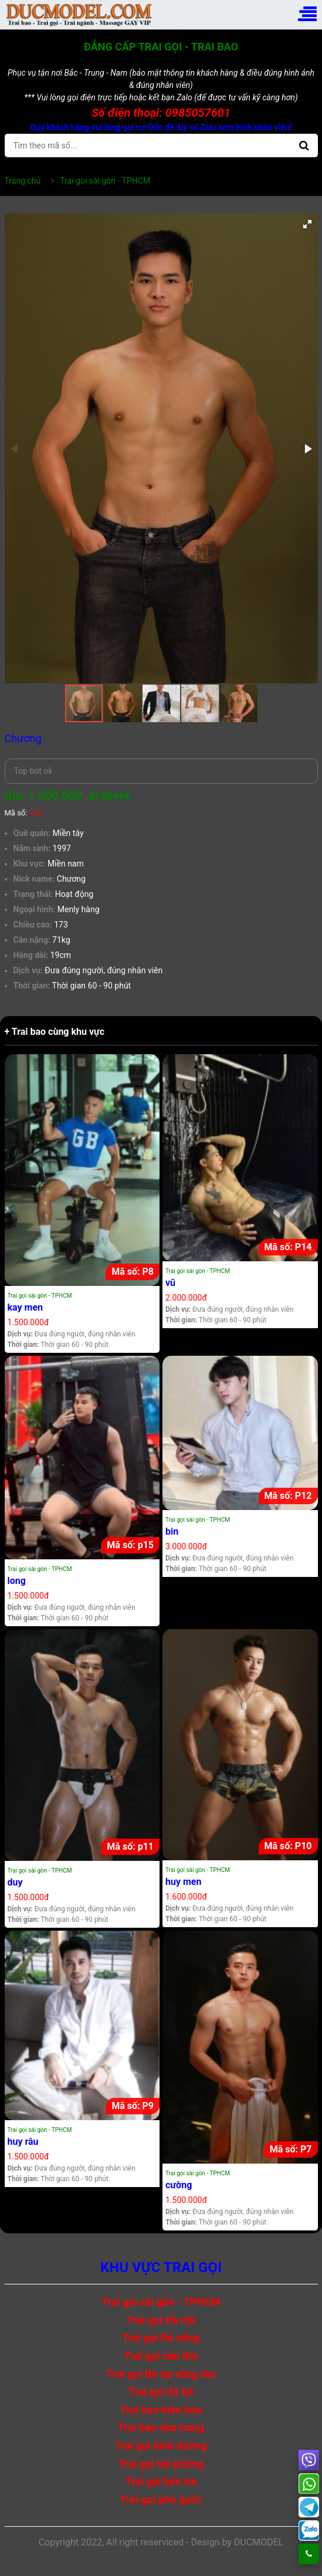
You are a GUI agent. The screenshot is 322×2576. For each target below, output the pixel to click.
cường (178, 2185)
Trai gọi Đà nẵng (161, 2337)
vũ (170, 1282)
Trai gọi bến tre (160, 2481)
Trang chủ (23, 180)
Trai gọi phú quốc (161, 2499)
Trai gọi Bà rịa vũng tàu (160, 2374)
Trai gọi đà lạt (161, 2391)
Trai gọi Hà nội (161, 2320)
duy (15, 1882)
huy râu (23, 2141)
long (17, 1580)
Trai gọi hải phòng (161, 2463)
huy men (183, 1881)
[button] (307, 224)
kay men (25, 1307)
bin (171, 1531)
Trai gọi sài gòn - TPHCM (40, 1295)
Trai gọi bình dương (161, 2445)
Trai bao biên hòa (161, 2410)
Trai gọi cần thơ (161, 2356)
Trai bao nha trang (161, 2427)
